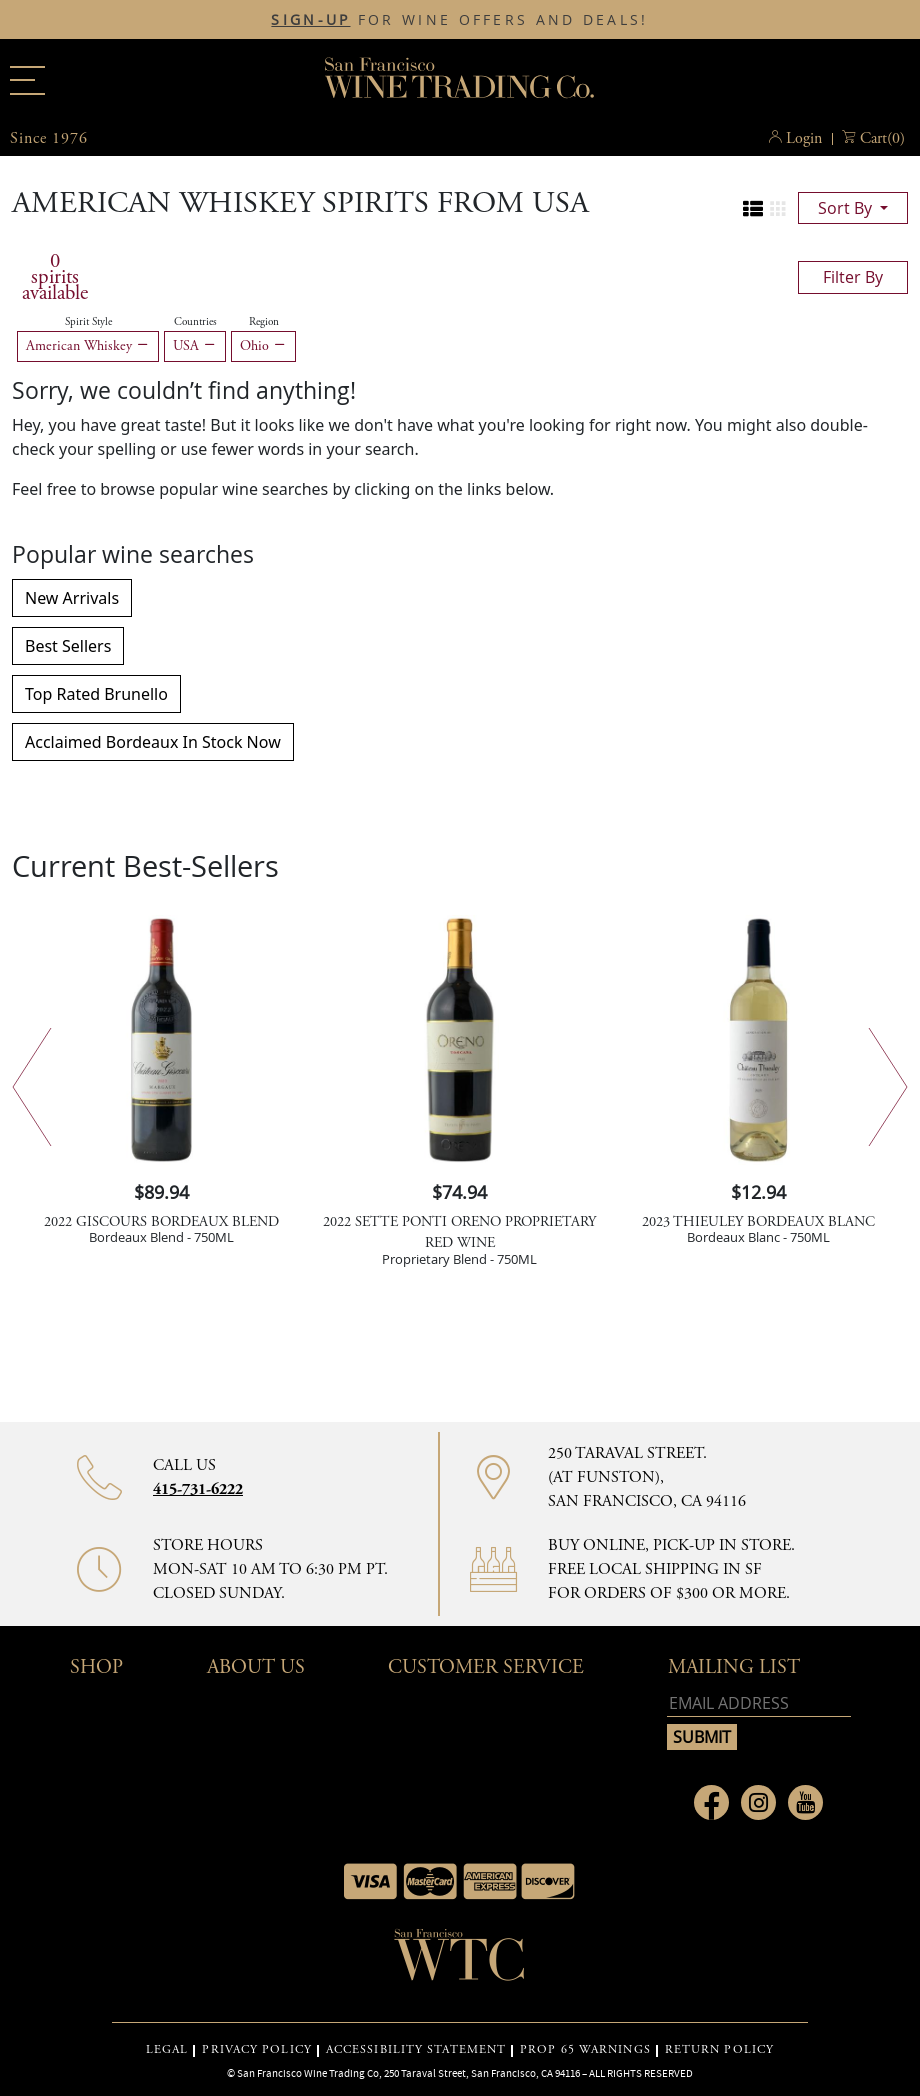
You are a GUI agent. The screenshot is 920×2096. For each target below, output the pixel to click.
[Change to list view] (753, 209)
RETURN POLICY (719, 2050)
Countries (195, 322)
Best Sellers (68, 646)
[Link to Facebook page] (711, 1802)
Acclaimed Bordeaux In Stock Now (153, 742)
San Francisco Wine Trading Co (460, 80)
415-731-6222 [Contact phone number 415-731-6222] (198, 1489)
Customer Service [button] (486, 1667)
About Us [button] (256, 1667)
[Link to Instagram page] (758, 1802)
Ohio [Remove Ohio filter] (263, 346)
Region (264, 322)
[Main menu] (27, 80)
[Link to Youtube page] (805, 1802)
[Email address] (759, 1703)
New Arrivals (72, 598)
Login (804, 138)
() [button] (882, 139)
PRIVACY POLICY (256, 2050)
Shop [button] (96, 1667)
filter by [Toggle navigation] (853, 277)
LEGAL (167, 2050)
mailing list (734, 1667)
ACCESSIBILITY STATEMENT (416, 2050)
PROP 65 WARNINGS (585, 2050)
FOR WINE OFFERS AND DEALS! (459, 20)
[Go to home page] (460, 1961)
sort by (847, 208)
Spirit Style (88, 322)
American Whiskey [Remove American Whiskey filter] (88, 346)
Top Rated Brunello (96, 694)
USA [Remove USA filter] (195, 346)
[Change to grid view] (778, 209)
